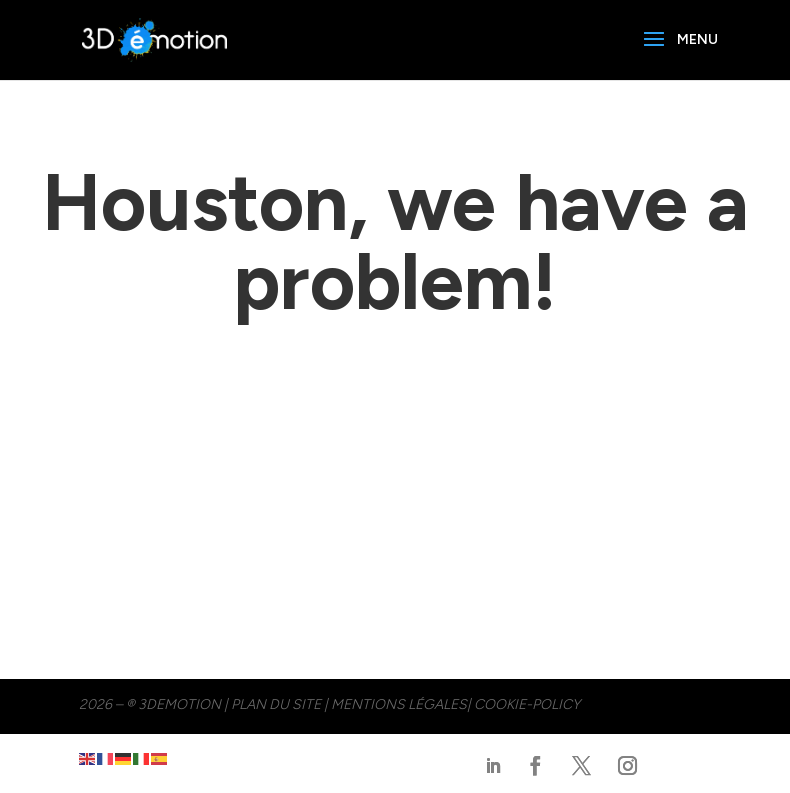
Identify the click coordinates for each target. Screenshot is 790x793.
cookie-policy (527, 704)
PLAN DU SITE (276, 704)
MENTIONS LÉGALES (399, 704)
